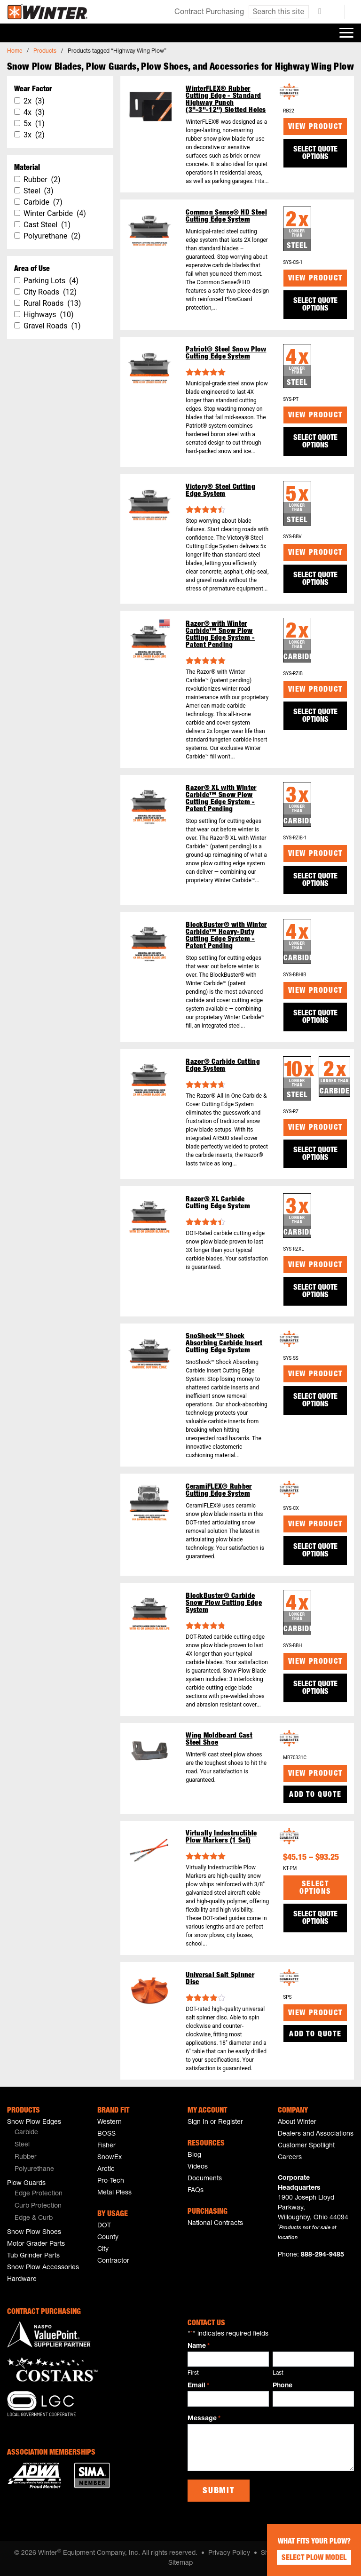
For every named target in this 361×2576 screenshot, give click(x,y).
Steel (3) (39, 190)
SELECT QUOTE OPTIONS (315, 153)
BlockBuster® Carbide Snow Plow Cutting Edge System (224, 1603)
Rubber (26, 2157)
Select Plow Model (314, 2558)
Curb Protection (38, 2206)
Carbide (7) (43, 202)
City (103, 2249)
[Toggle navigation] (346, 33)
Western (109, 2122)
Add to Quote (315, 1795)
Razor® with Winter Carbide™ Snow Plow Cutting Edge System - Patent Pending (220, 635)
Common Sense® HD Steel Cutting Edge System (226, 216)
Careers (290, 2157)
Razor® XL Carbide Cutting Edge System (218, 1203)
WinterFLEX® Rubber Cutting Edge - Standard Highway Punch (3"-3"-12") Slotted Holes (226, 100)
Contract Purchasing (209, 12)
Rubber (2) (42, 179)
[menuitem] (45, 2133)
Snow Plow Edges (34, 2122)
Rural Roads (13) (52, 303)
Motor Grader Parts (36, 2244)
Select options (315, 1888)
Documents (205, 2179)
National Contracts (215, 2223)
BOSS (106, 2134)
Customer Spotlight (306, 2146)
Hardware (22, 2279)
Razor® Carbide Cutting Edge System (223, 1066)
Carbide (26, 2132)
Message (204, 2419)
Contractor (113, 2261)
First (193, 2373)
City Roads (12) (50, 291)
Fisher (106, 2146)
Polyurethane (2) (52, 235)
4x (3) (34, 112)
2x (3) (34, 100)
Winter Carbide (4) (55, 213)
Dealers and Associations (315, 2134)
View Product (315, 127)
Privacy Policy (229, 2553)
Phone (282, 2386)
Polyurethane (34, 2169)
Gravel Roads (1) (52, 325)
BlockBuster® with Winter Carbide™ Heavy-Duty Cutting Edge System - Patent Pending (226, 936)
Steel (22, 2145)
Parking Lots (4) (51, 280)
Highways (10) (49, 314)
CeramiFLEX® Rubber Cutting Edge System (218, 1490)
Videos (198, 2167)
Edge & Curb (34, 2218)
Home (14, 51)
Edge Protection (39, 2194)
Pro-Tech (110, 2181)
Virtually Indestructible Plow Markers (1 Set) (221, 1837)
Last (278, 2373)
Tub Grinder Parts (33, 2256)
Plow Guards (26, 2183)
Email (198, 2386)
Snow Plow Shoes (34, 2232)
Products (44, 51)
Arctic (106, 2169)
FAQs (196, 2190)
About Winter (297, 2122)
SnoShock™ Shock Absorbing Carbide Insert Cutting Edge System (224, 1343)
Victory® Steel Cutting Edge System (220, 491)
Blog (194, 2155)
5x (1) (34, 123)
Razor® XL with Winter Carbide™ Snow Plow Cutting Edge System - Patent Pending (221, 799)
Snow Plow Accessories (43, 2268)
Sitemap (180, 2563)
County (107, 2237)
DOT (104, 2226)
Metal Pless (114, 2193)
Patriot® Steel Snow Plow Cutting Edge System (226, 353)
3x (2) (34, 134)
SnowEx (109, 2157)
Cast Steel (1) (47, 224)
